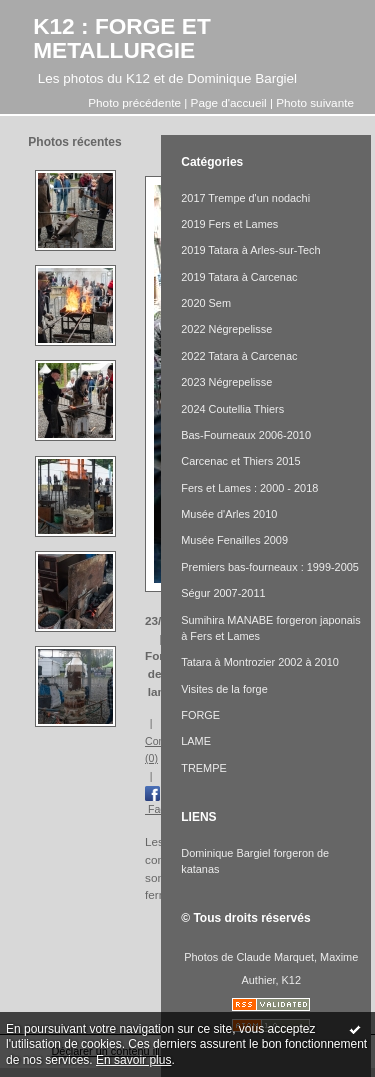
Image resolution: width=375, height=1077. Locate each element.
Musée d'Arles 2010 (229, 514)
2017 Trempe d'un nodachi (245, 198)
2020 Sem (206, 303)
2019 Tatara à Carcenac (239, 277)
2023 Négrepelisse (226, 382)
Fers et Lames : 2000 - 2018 (249, 488)
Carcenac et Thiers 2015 (240, 461)
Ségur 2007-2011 (223, 593)
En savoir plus (133, 1060)
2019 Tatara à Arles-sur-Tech (250, 250)
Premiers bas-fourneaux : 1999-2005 (270, 567)
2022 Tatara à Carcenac (239, 356)
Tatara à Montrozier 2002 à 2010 (260, 662)
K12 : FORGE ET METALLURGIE (122, 38)
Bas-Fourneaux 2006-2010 (246, 435)
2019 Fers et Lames (229, 224)
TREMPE (203, 768)
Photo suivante (315, 102)
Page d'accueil (229, 102)
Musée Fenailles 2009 (234, 540)
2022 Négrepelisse (226, 329)
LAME (196, 741)
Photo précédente (134, 102)
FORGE (200, 715)
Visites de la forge (224, 689)
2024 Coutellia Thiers (232, 409)
